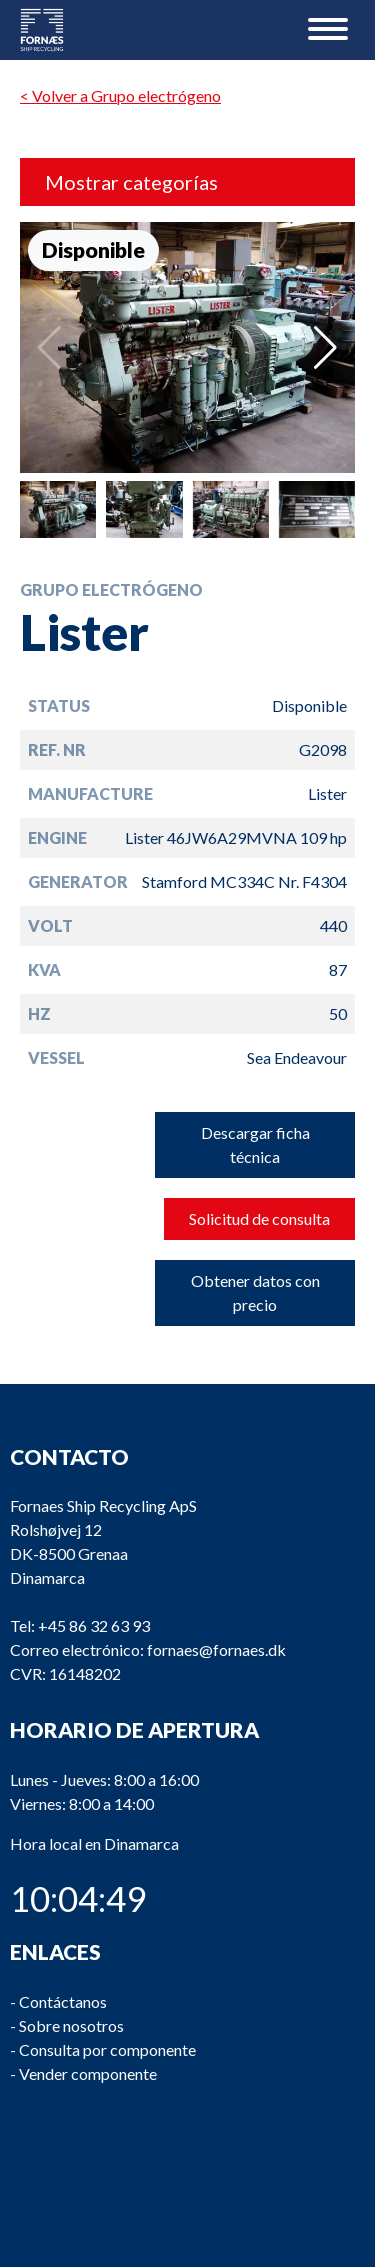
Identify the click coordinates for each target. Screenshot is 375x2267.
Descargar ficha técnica (255, 1144)
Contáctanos (63, 2001)
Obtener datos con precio (255, 1292)
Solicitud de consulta (259, 1218)
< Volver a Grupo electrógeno (120, 95)
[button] (325, 348)
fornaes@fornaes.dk (216, 1650)
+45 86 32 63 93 (94, 1626)
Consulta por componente (107, 2049)
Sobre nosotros (71, 2025)
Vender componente (88, 2073)
